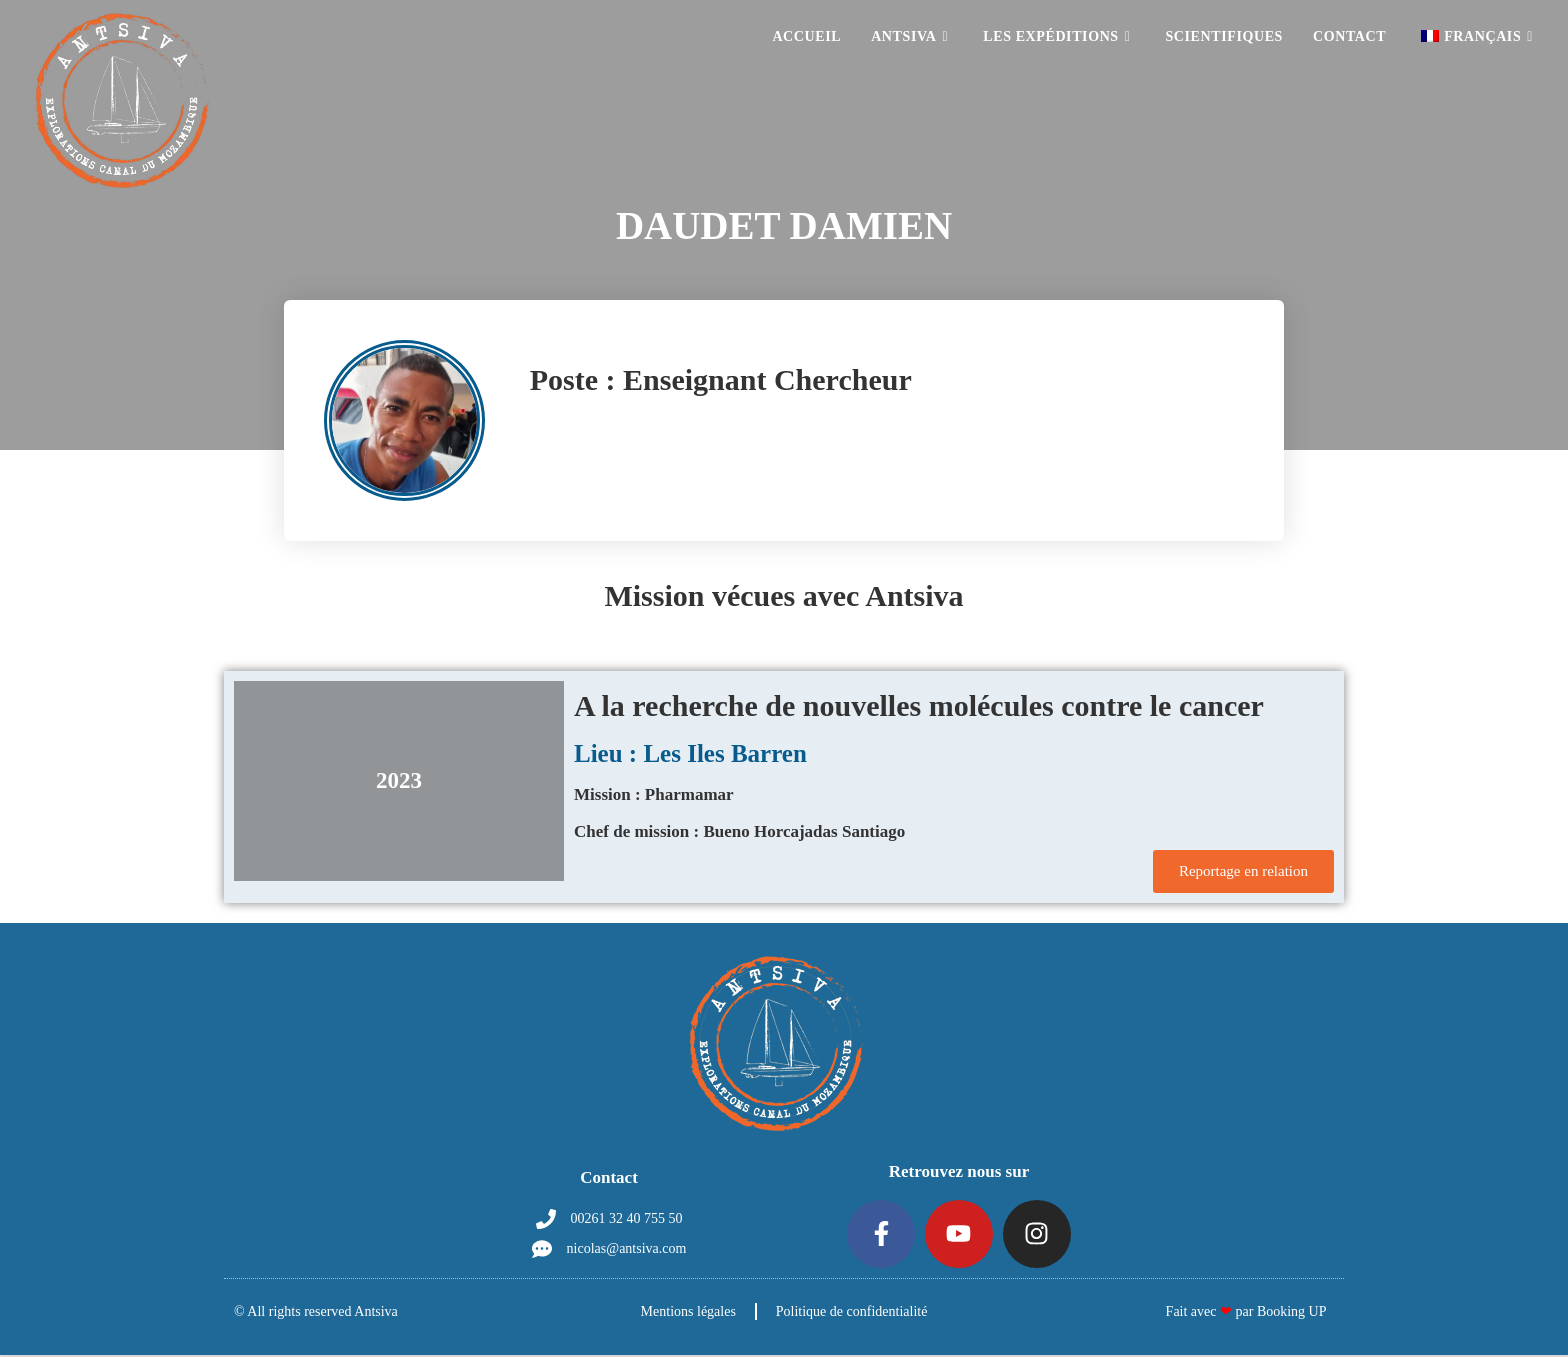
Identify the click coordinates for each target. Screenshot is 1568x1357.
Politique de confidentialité (853, 1313)
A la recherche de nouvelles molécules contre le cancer (919, 705)
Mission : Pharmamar (654, 794)
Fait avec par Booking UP (1246, 1313)
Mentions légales (687, 1313)
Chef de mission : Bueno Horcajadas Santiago (739, 831)
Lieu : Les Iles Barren (690, 753)
